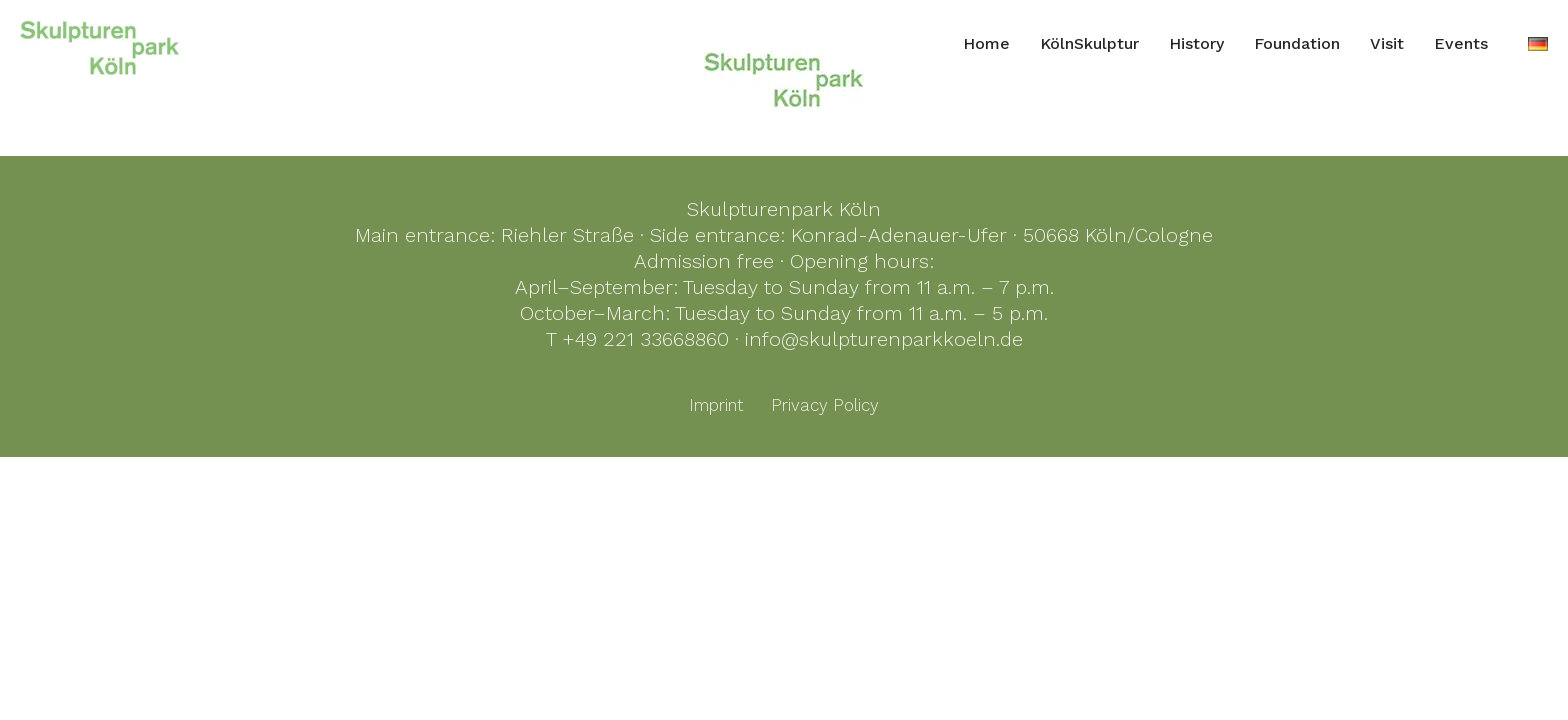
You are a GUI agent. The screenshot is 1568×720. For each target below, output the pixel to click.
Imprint (716, 405)
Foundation (1297, 43)
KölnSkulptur (1089, 43)
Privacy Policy (825, 405)
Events (1461, 43)
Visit (1387, 43)
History (1196, 43)
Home (986, 43)
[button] (44, 676)
